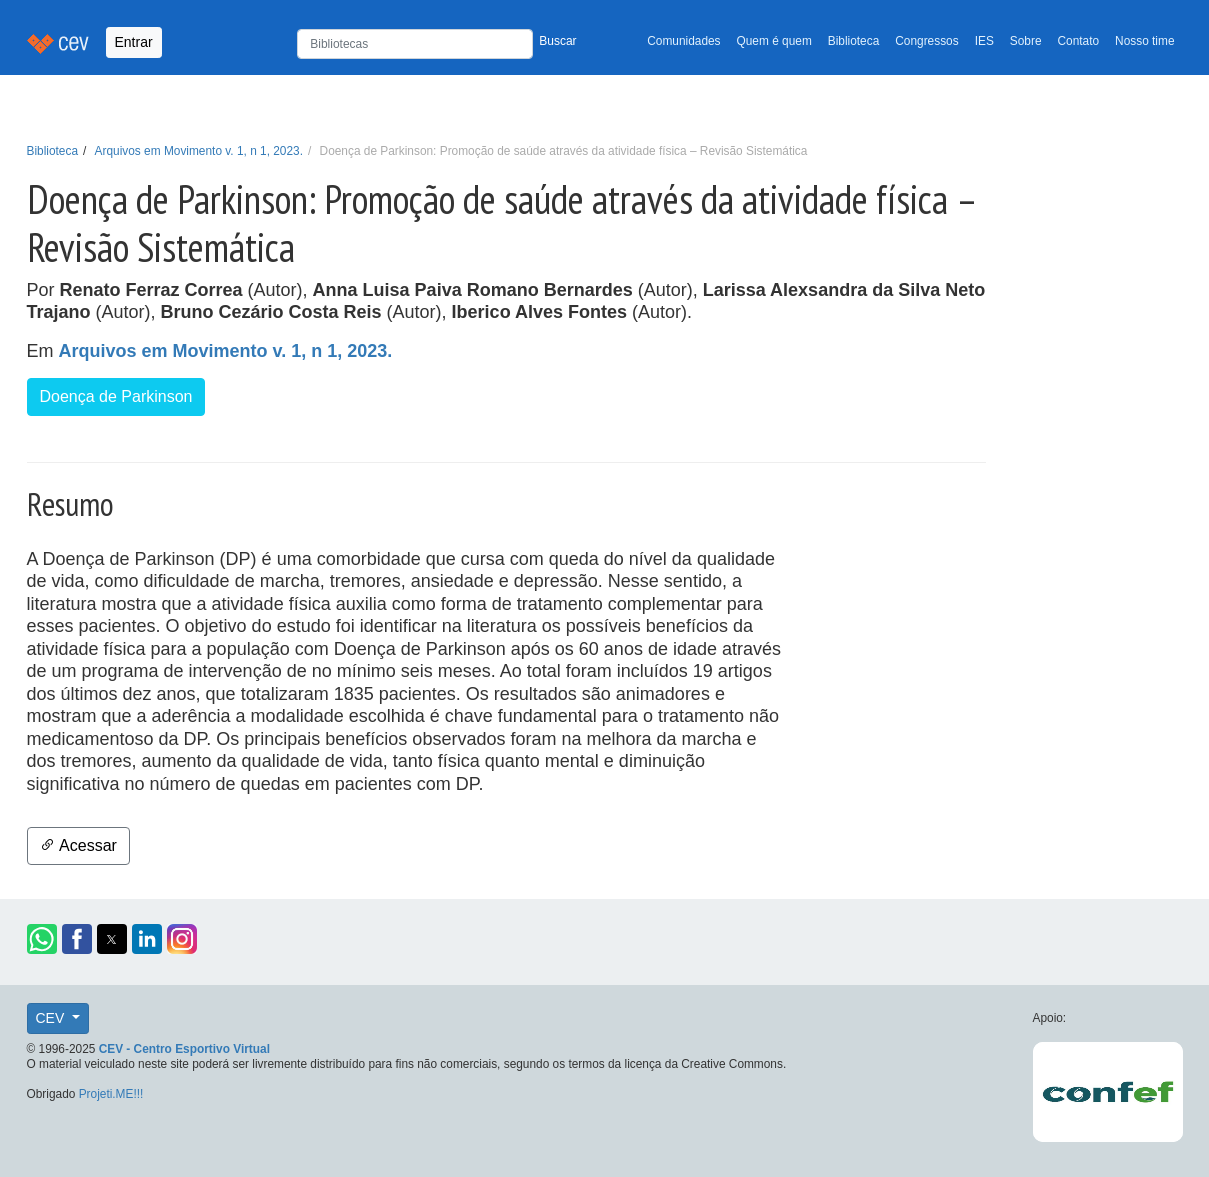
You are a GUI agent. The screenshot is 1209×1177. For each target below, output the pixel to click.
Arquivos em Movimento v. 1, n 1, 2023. (199, 151)
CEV (52, 1018)
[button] (42, 939)
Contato (1079, 41)
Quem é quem (774, 41)
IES (984, 41)
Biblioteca (854, 41)
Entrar (134, 42)
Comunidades (683, 41)
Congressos (926, 41)
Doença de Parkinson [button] (116, 396)
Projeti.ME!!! (111, 1094)
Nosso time (1144, 41)
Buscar (557, 41)
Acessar (78, 845)
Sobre (1026, 41)
